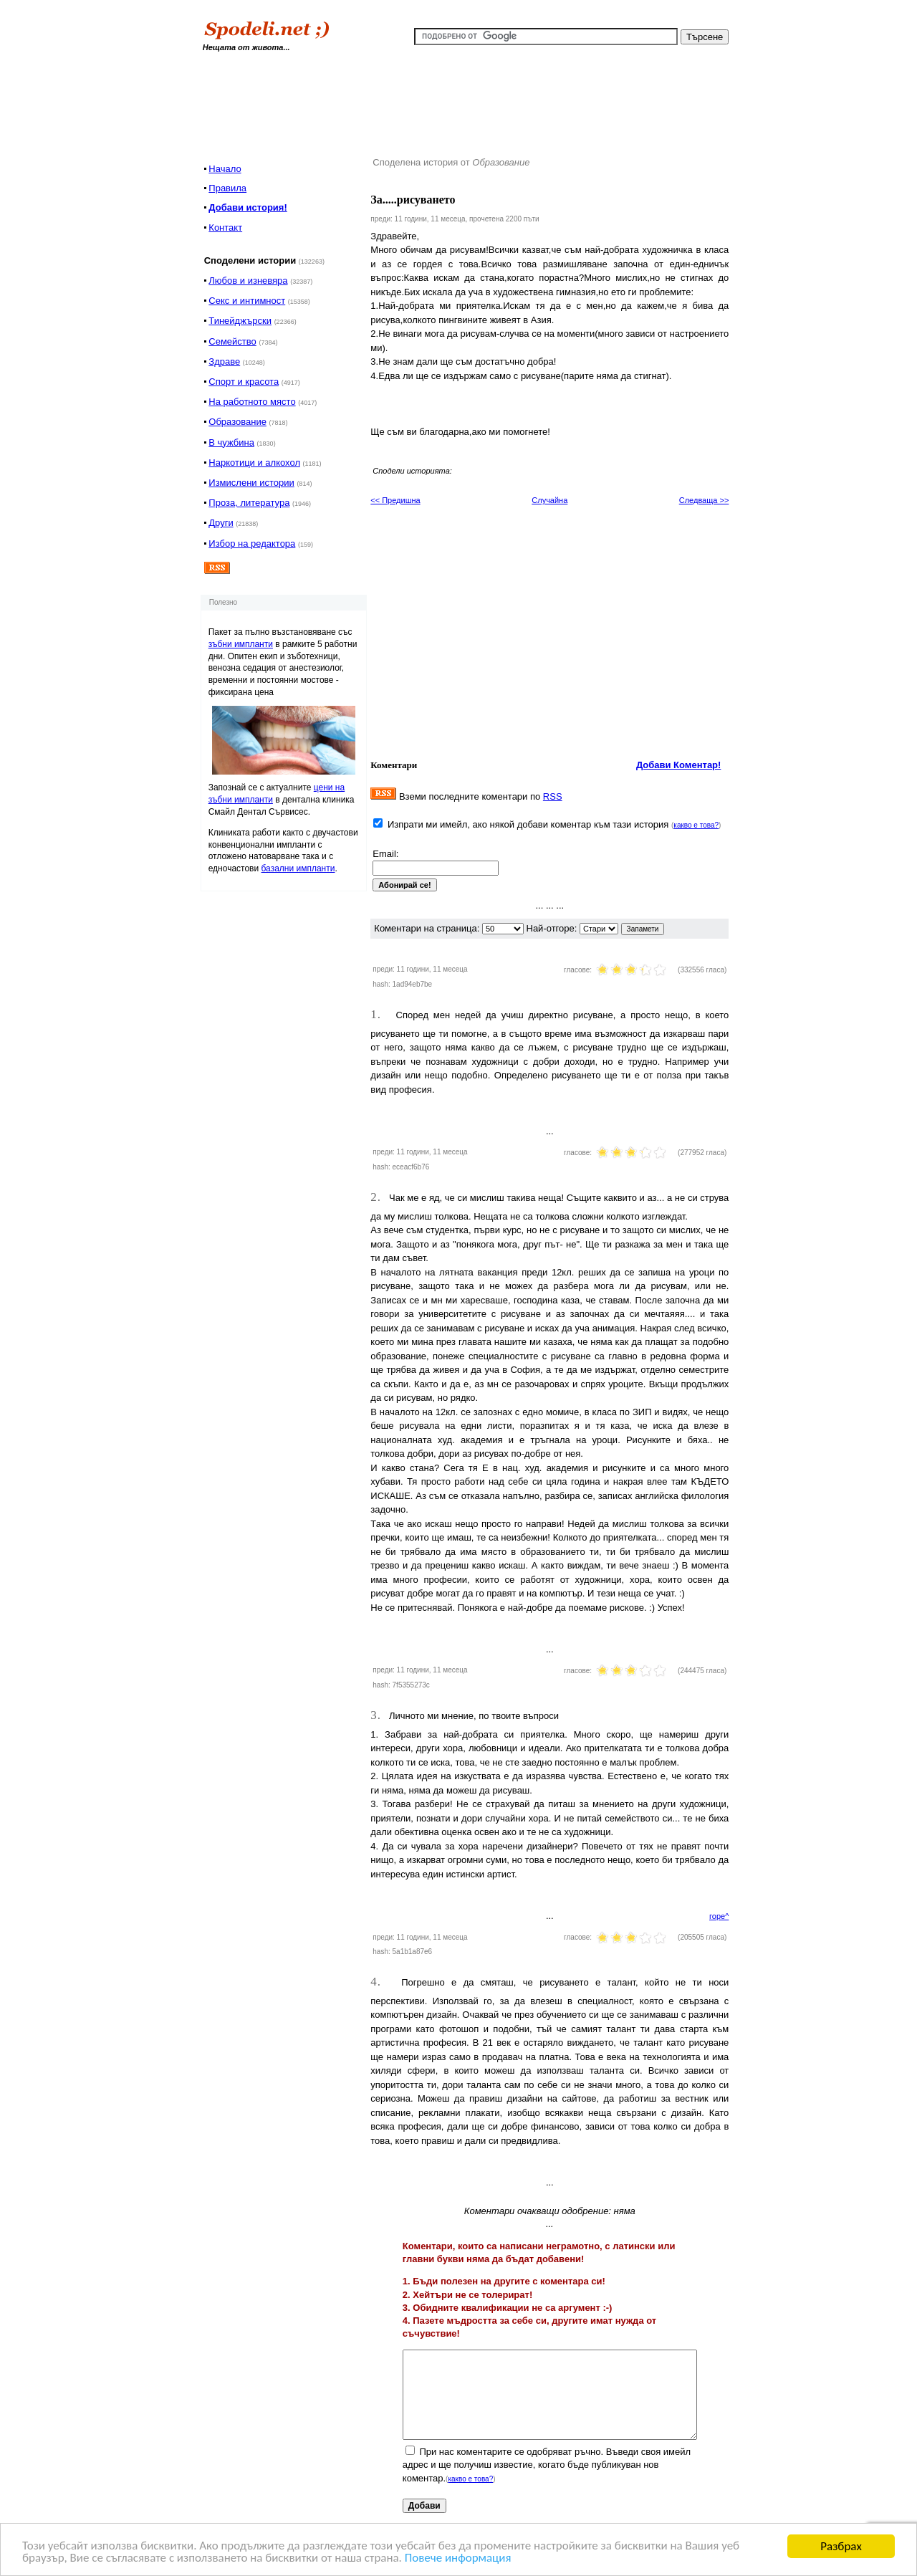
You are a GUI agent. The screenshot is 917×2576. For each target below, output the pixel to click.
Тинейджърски (240, 320)
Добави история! (247, 207)
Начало (224, 168)
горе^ (719, 1916)
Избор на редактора (251, 543)
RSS (552, 796)
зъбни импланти (240, 644)
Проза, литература (248, 502)
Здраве (224, 361)
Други (220, 522)
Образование (237, 421)
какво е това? (696, 825)
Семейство (232, 341)
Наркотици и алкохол (254, 462)
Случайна (549, 500)
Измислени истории (251, 482)
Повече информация (459, 2559)
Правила (227, 188)
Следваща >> (704, 500)
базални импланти (298, 868)
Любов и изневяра (247, 280)
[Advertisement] (468, 99)
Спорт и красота (243, 381)
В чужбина (231, 442)
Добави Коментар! (678, 765)
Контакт (225, 227)
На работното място (251, 401)
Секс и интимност (246, 300)
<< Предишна (395, 500)
